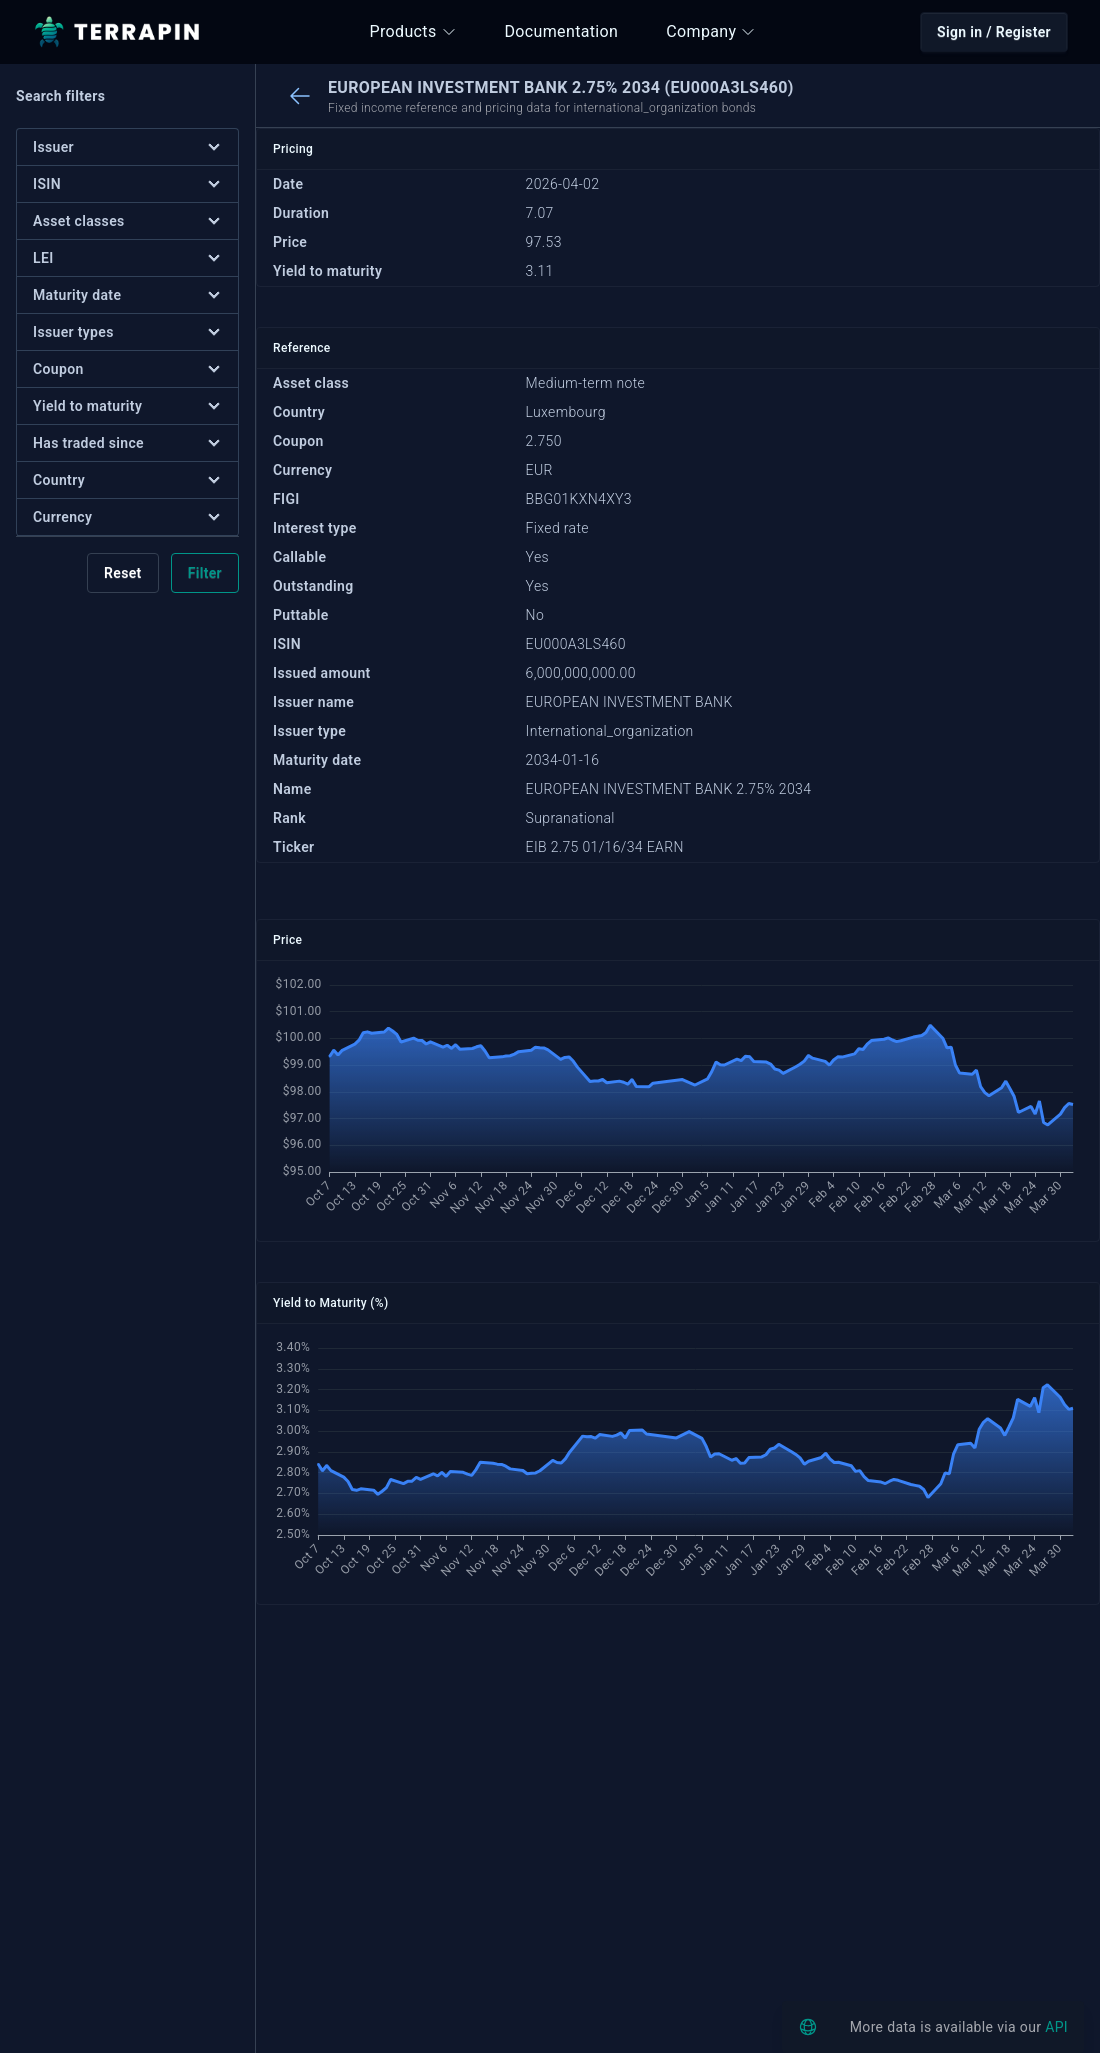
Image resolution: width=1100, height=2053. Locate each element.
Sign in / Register (994, 32)
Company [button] (711, 31)
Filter (205, 573)
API (1056, 2027)
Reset (123, 573)
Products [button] (413, 31)
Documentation (562, 31)
